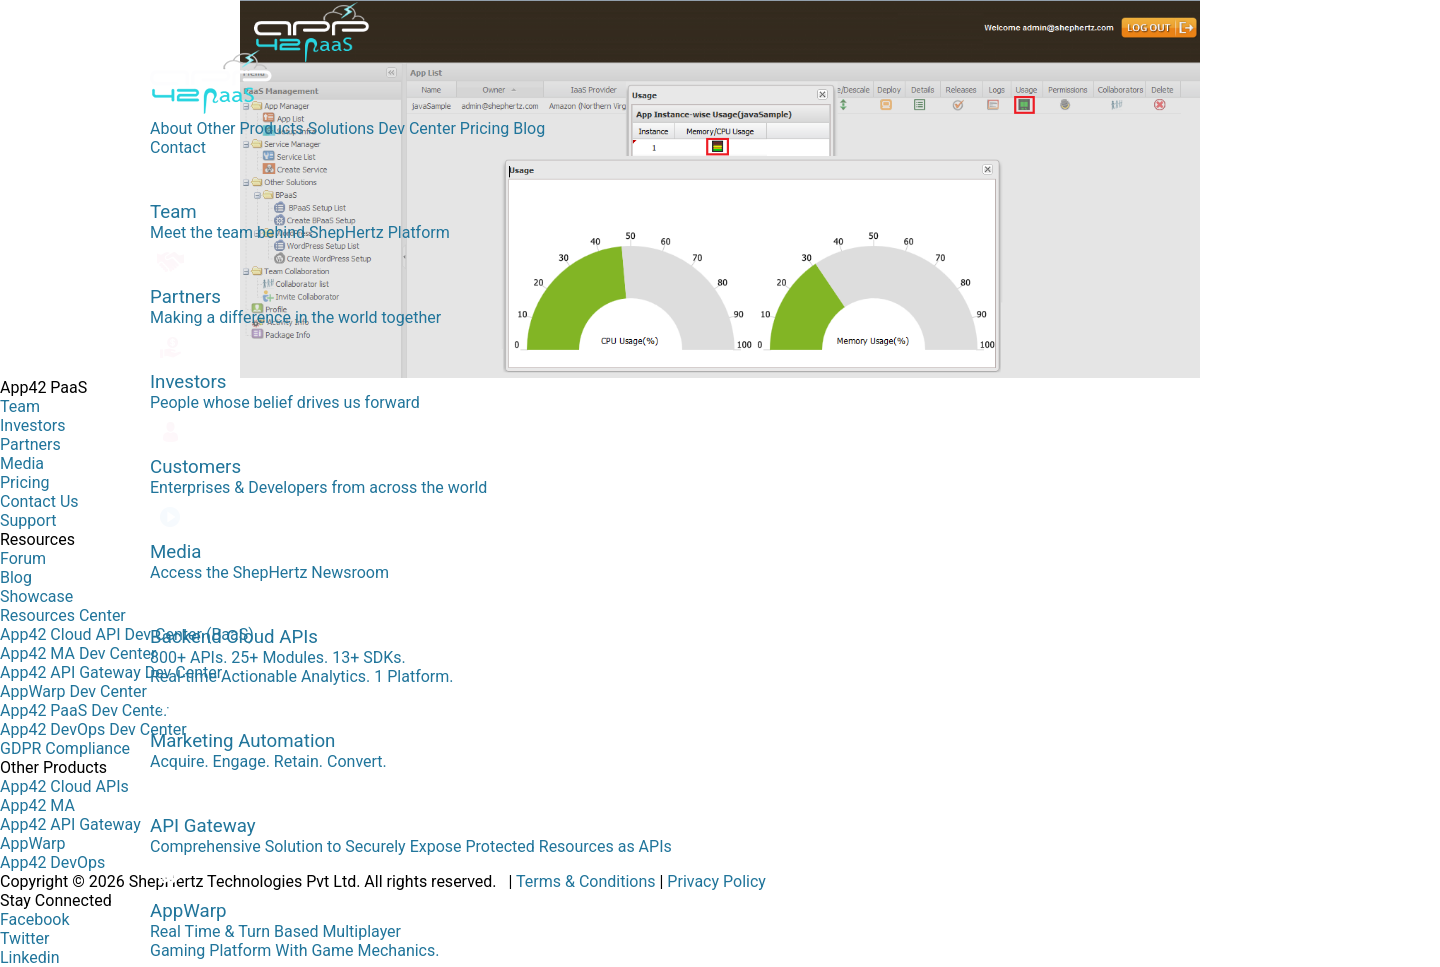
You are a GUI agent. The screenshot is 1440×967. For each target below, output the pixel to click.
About (171, 128)
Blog (529, 128)
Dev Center (416, 128)
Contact (178, 147)
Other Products (250, 128)
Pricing (485, 128)
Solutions (341, 128)
